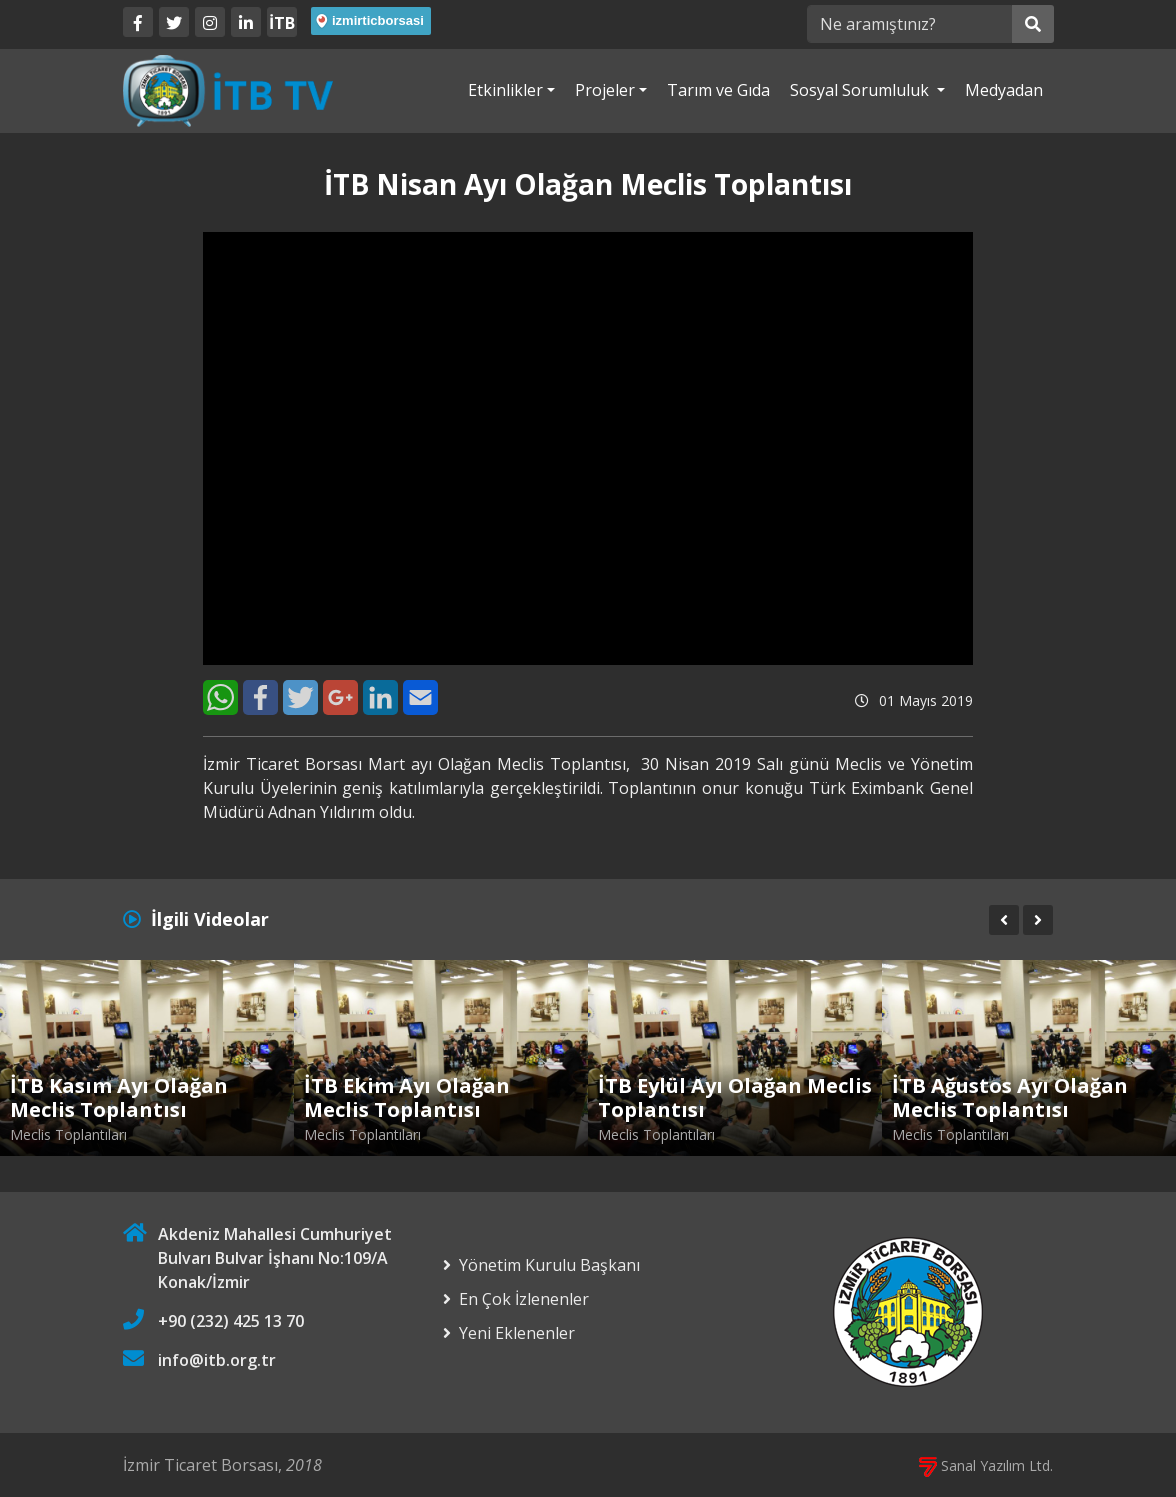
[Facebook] (138, 22)
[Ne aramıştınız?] (909, 24)
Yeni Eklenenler (517, 1333)
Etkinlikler (505, 90)
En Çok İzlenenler (524, 1299)
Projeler (605, 90)
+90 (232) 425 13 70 (231, 1321)
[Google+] (340, 697)
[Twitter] (174, 22)
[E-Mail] (420, 697)
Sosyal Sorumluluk (861, 90)
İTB (282, 23)
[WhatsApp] (220, 697)
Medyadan (1004, 90)
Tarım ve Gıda (718, 90)
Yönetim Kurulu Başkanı (549, 1265)
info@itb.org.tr (217, 1360)
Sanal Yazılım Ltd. (986, 1465)
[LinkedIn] (246, 22)
